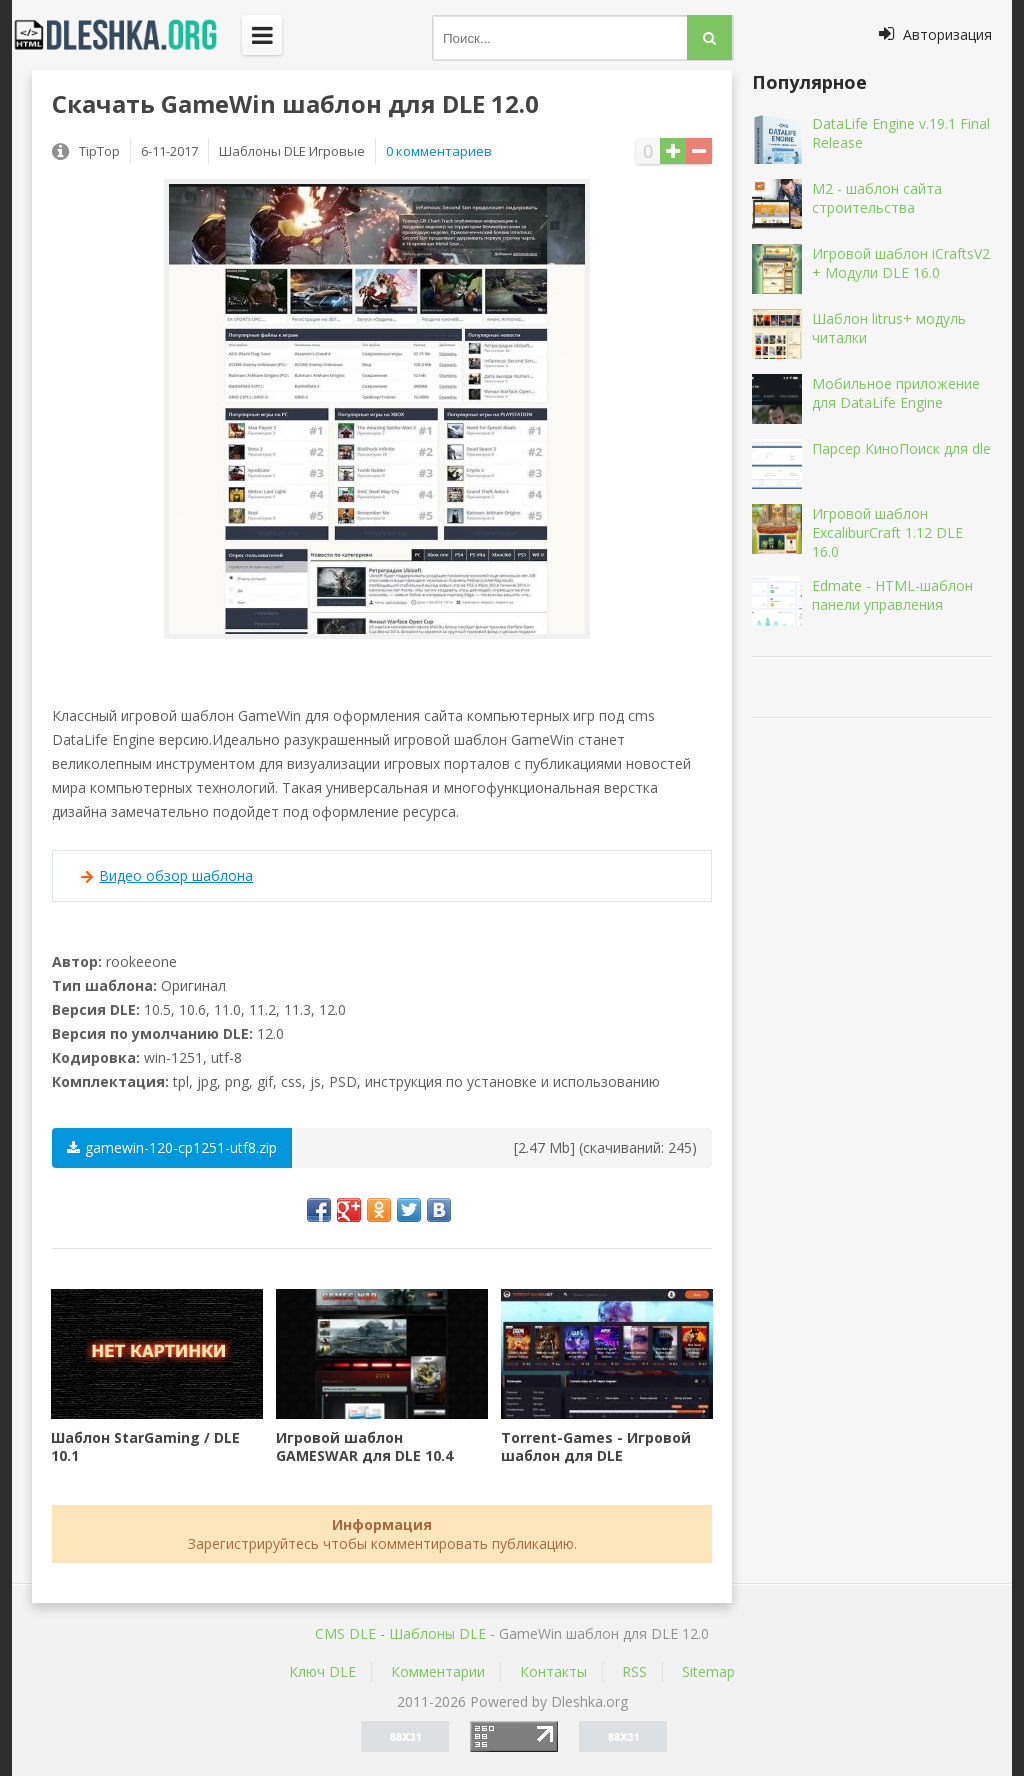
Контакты (553, 1671)
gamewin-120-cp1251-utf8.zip (172, 1147)
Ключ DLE (322, 1671)
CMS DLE (345, 1633)
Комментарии (438, 1671)
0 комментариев (439, 151)
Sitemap (708, 1671)
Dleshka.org (127, 35)
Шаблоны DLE (437, 1633)
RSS (634, 1671)
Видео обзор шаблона (176, 875)
